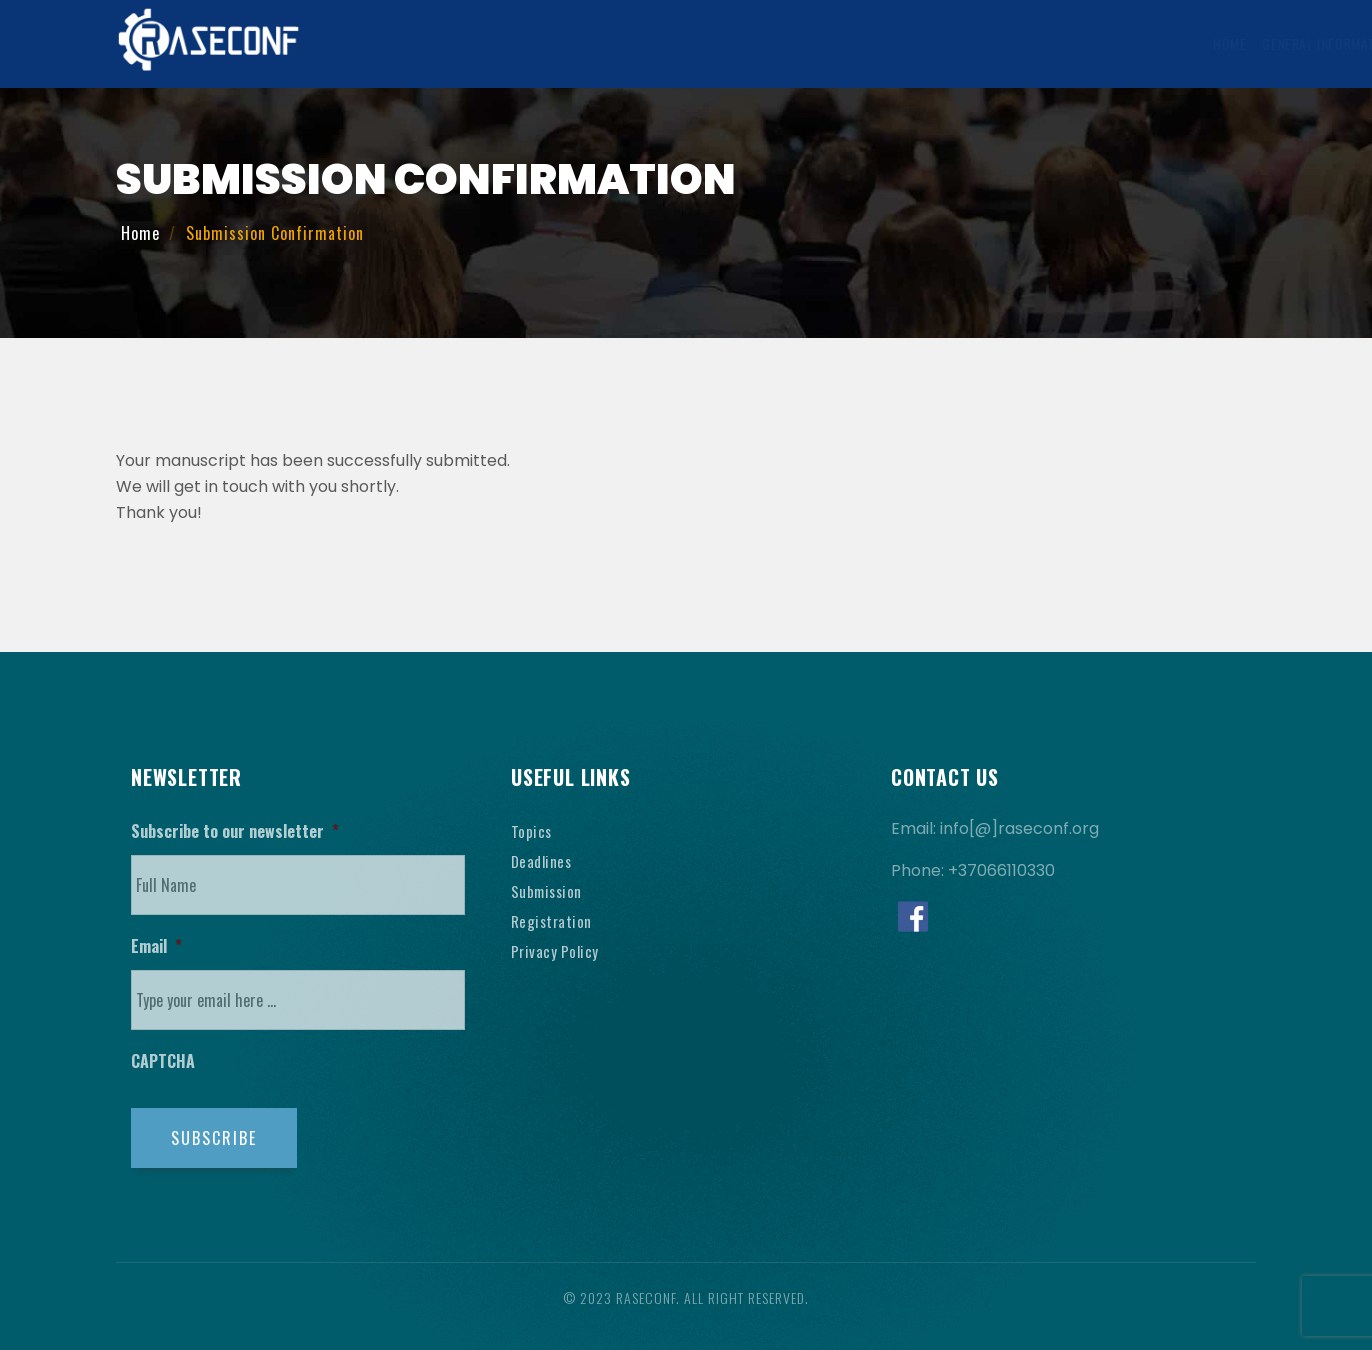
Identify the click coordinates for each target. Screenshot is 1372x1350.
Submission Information (674, 43)
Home (395, 43)
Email (156, 946)
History (1109, 43)
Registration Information (863, 43)
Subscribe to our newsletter (235, 831)
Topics (532, 831)
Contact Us (1195, 43)
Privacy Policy (556, 951)
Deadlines (543, 861)
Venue (1036, 43)
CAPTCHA (163, 1061)
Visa (981, 43)
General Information (501, 43)
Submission (548, 891)
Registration (553, 921)
